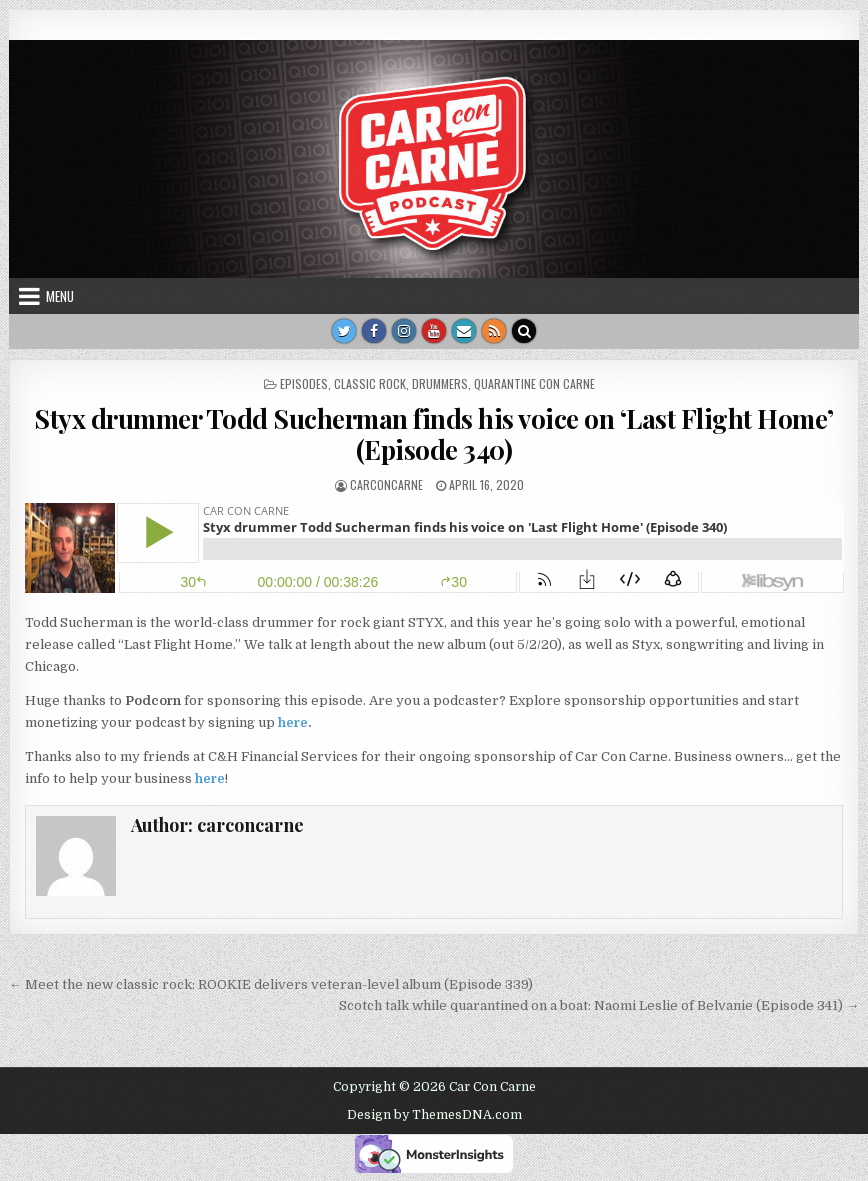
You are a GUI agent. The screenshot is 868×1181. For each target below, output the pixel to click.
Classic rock (370, 383)
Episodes (304, 383)
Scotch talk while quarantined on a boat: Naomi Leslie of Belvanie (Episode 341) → (599, 1005)
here (293, 722)
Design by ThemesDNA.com (434, 1115)
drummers (440, 383)
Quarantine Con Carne (534, 383)
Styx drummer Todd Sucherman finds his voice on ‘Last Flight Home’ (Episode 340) (434, 434)
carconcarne (386, 484)
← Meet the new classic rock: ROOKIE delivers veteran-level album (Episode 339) (271, 984)
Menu (60, 296)
